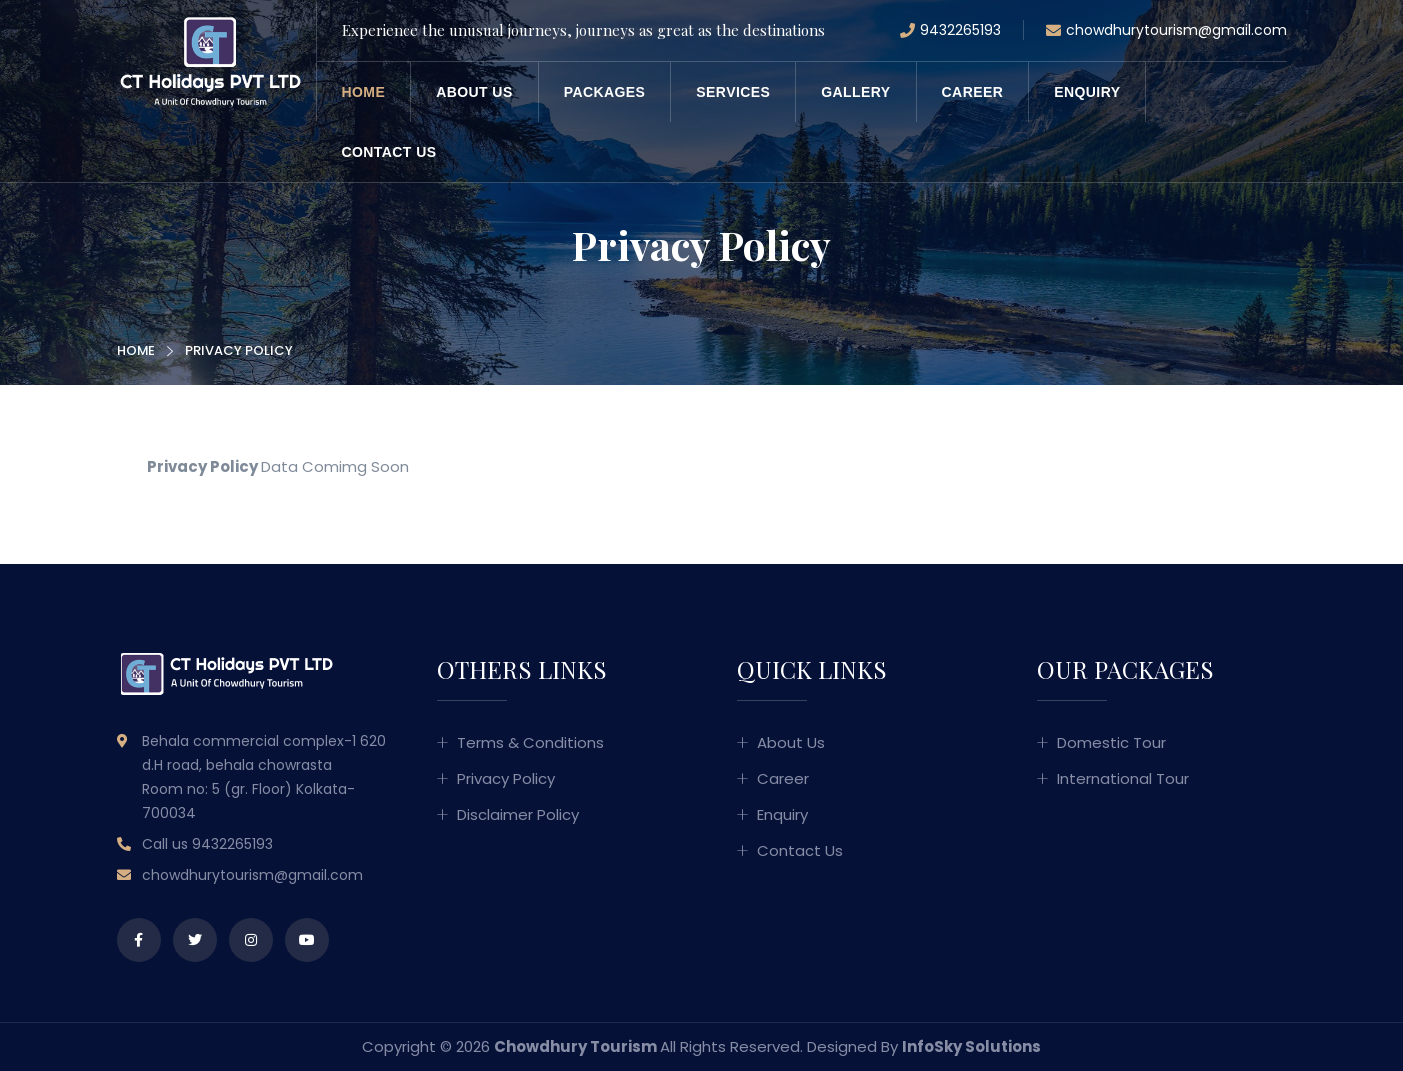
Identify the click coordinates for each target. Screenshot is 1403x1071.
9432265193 (950, 31)
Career (973, 92)
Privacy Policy (506, 778)
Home (364, 92)
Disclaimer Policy (518, 814)
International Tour (1123, 778)
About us (474, 92)
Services (733, 92)
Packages (605, 92)
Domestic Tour (1111, 742)
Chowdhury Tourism (575, 1046)
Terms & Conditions (530, 742)
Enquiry (1087, 92)
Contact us (389, 152)
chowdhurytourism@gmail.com (1166, 31)
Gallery (855, 92)
